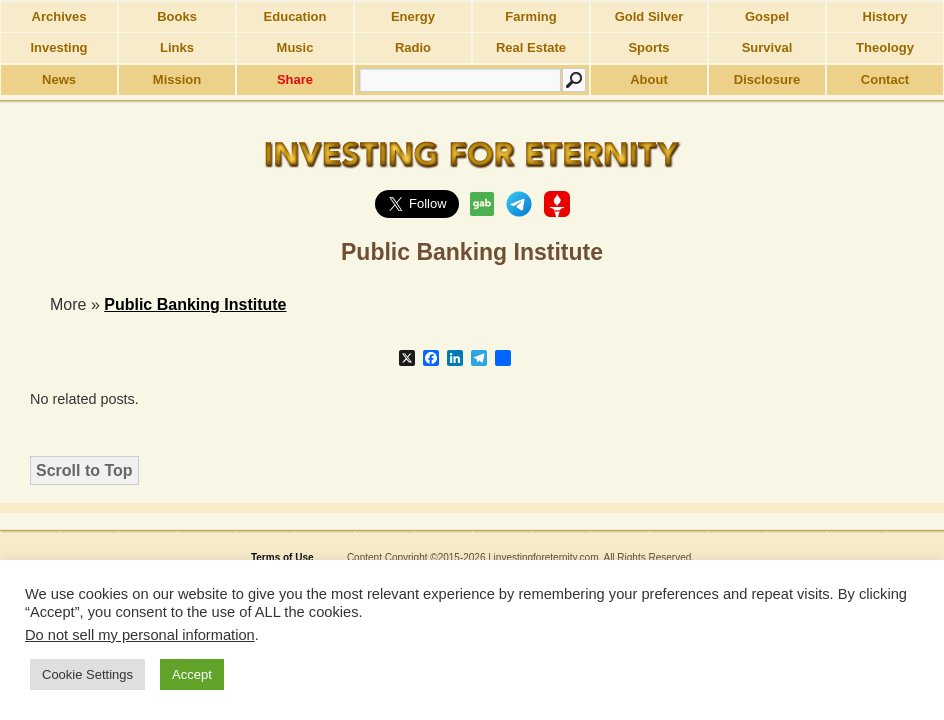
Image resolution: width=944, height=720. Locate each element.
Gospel (767, 16)
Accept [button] (192, 674)
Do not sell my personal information (140, 635)
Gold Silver (649, 16)
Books (177, 16)
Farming (530, 16)
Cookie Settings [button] (87, 674)
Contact (885, 79)
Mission (177, 79)
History (885, 16)
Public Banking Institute (195, 304)
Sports (648, 47)
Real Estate (531, 47)
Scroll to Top (84, 470)
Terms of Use (282, 557)
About (649, 79)
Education (295, 16)
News (59, 79)
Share (295, 79)
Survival (767, 47)
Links (177, 47)
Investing (58, 47)
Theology (885, 47)
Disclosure (767, 79)
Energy (413, 16)
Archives (59, 16)
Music (295, 47)
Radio (413, 47)
